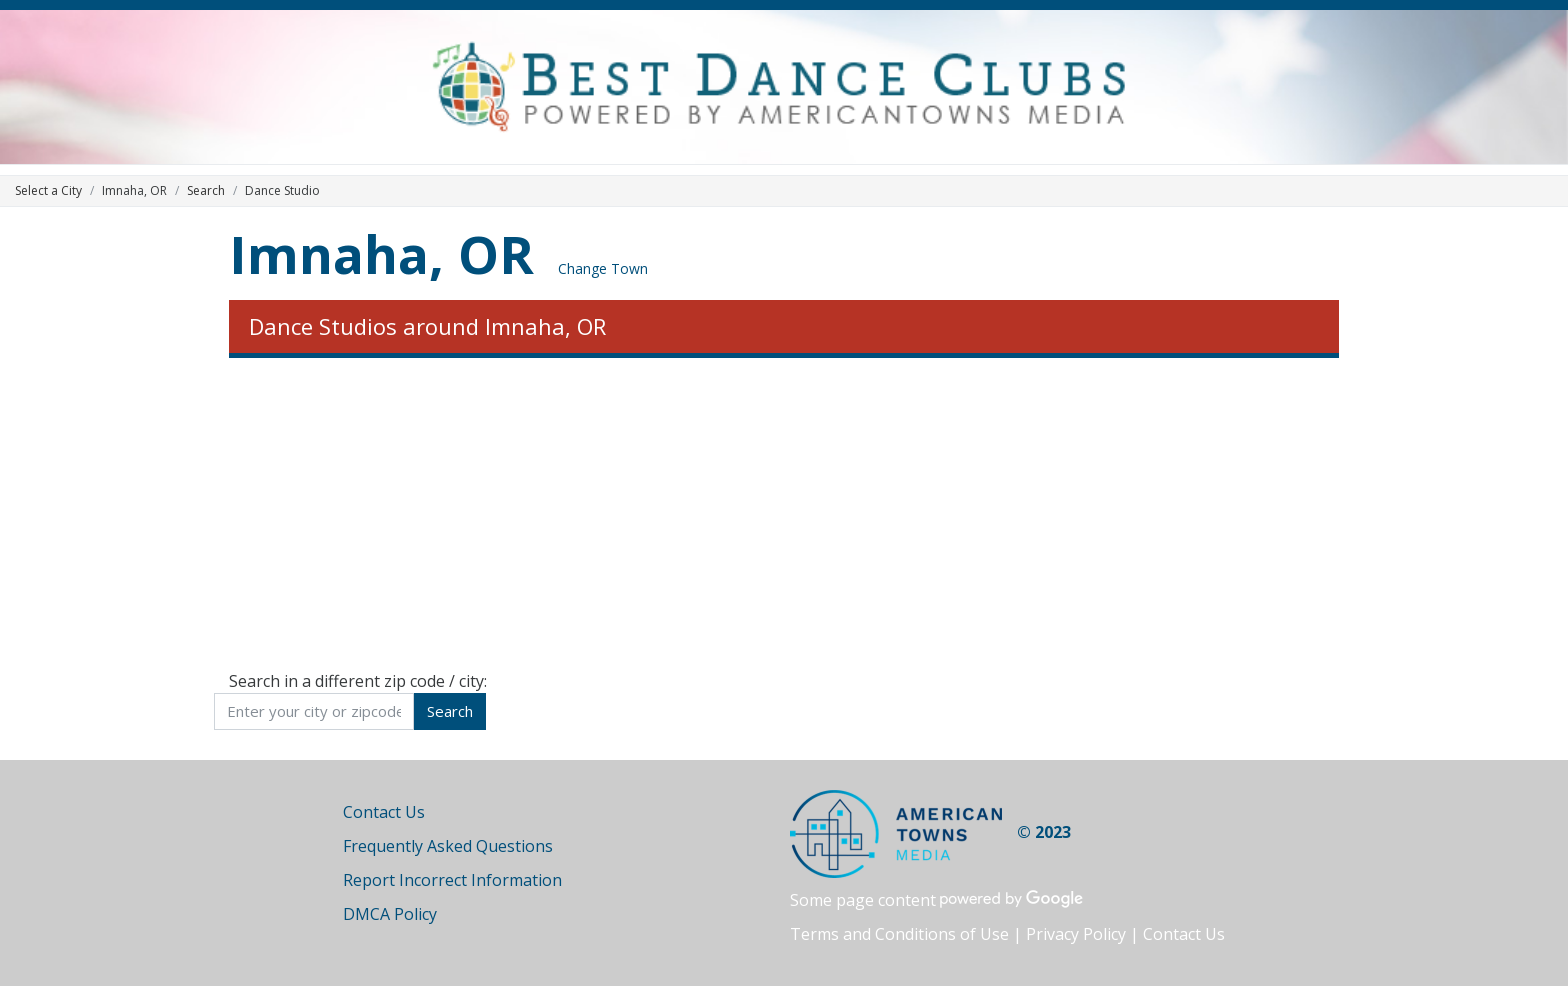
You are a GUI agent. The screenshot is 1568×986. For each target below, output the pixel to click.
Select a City (48, 190)
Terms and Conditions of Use (899, 934)
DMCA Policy (390, 914)
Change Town (603, 268)
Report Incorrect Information (452, 880)
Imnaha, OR (381, 253)
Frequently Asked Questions (448, 846)
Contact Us (384, 812)
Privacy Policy (1076, 934)
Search (206, 190)
